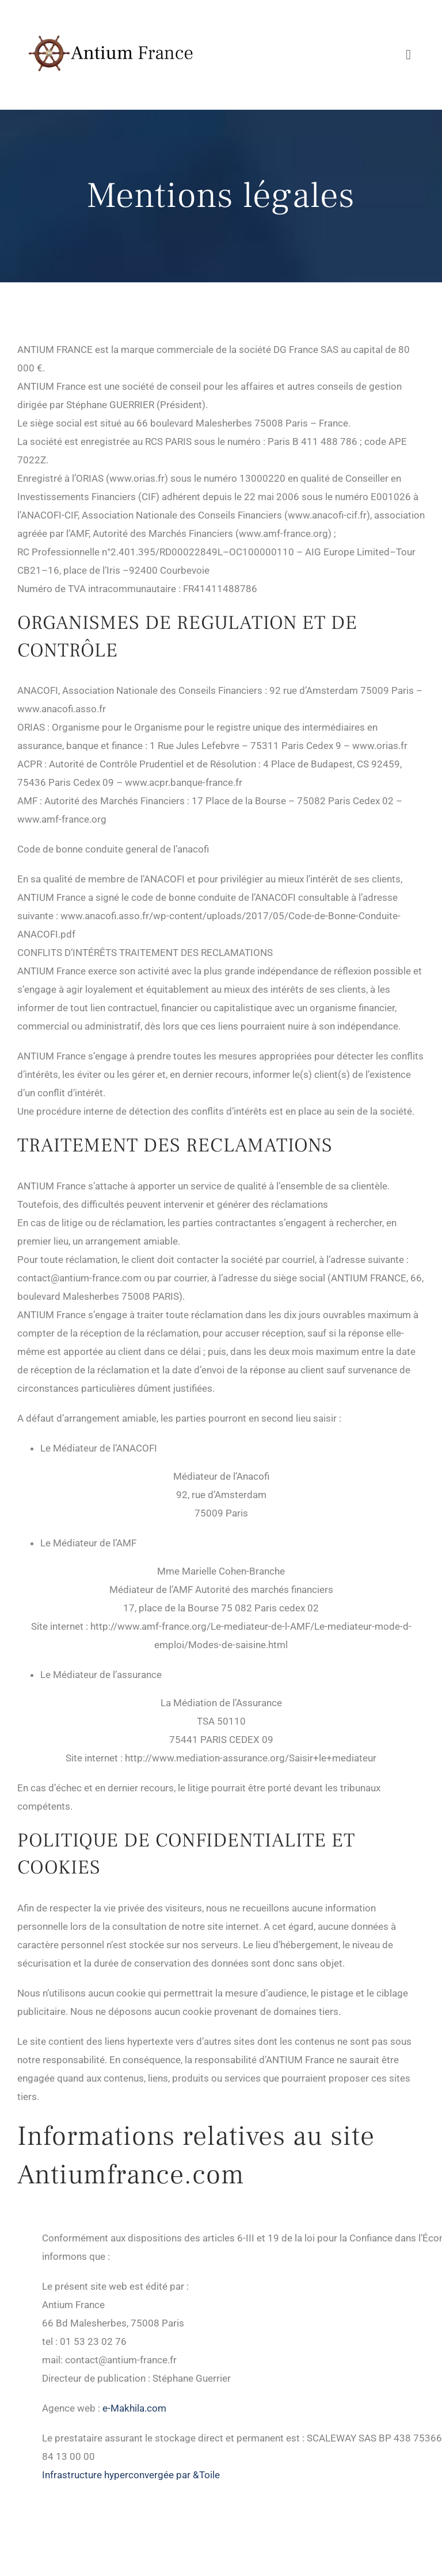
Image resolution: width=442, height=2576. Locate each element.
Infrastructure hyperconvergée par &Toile (131, 2475)
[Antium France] (109, 16)
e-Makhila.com (134, 2408)
